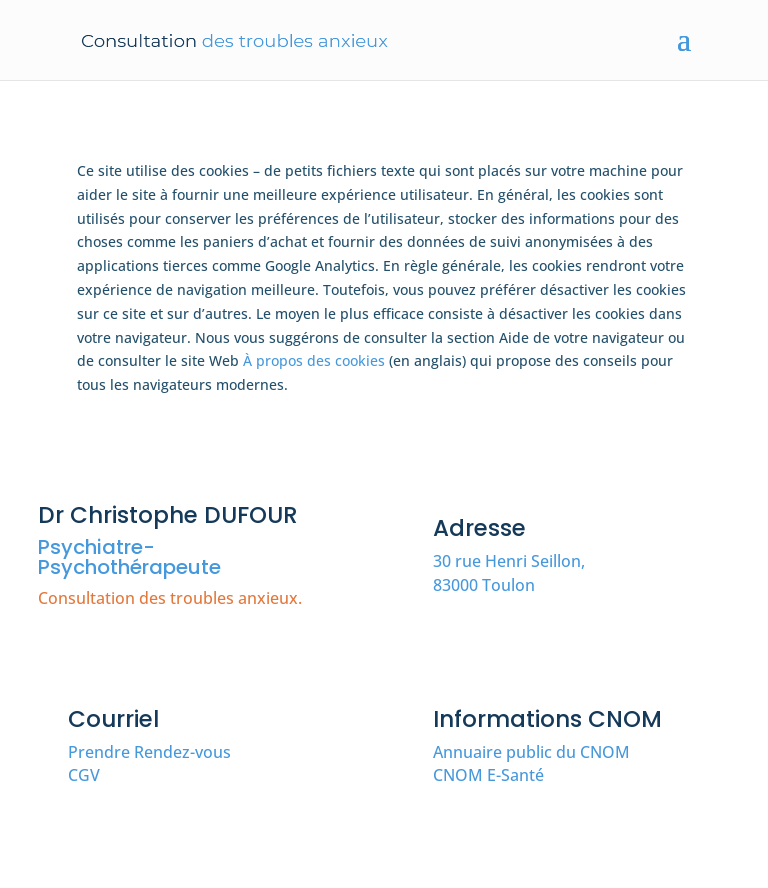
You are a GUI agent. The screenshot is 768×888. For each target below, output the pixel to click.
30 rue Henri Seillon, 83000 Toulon (509, 573)
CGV (84, 775)
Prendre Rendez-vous (149, 752)
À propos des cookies (314, 360)
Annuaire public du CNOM (531, 752)
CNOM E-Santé (488, 775)
